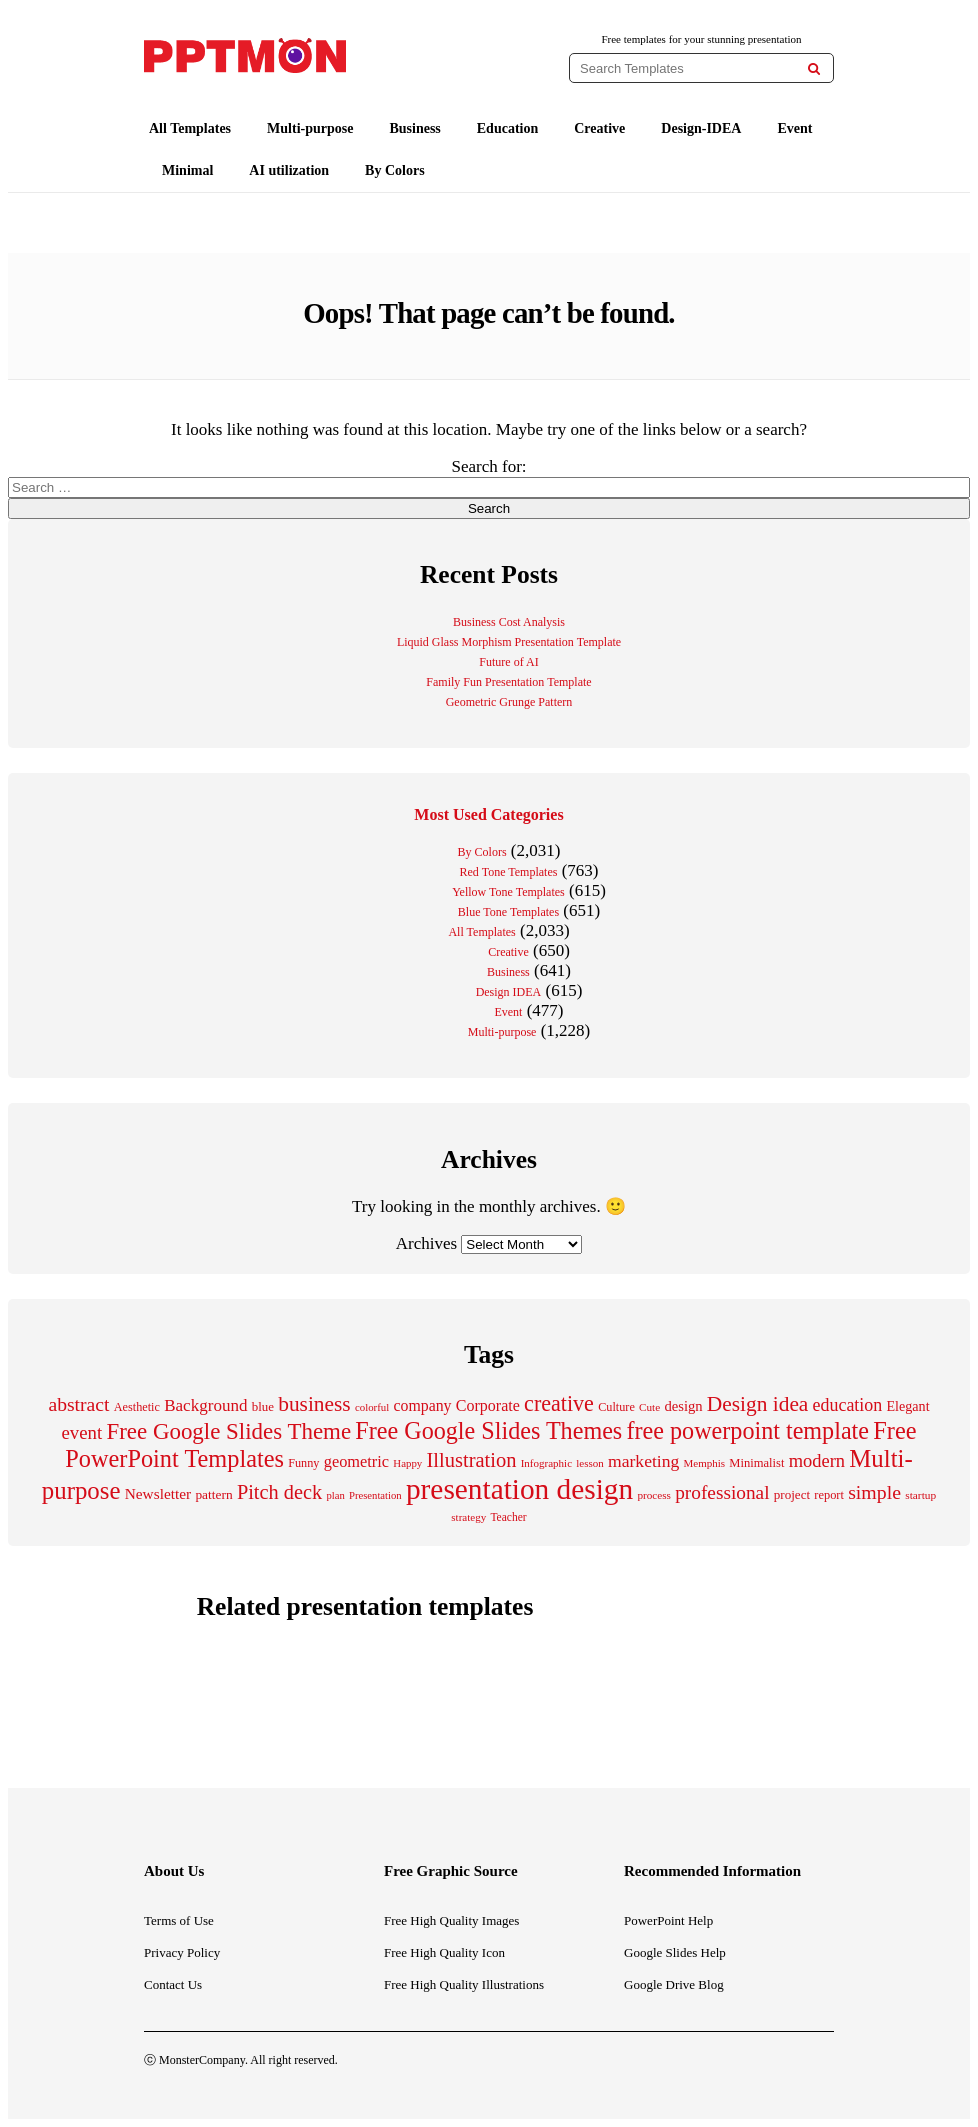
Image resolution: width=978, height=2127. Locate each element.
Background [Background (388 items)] (205, 1405)
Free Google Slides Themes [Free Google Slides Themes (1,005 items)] (488, 1430)
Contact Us (173, 1984)
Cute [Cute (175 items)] (649, 1407)
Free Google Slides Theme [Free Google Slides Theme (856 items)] (228, 1431)
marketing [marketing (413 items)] (643, 1461)
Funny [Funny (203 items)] (303, 1463)
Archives (426, 1243)
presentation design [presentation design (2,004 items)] (519, 1489)
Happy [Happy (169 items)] (407, 1463)
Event (794, 128)
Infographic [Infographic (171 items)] (546, 1463)
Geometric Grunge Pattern (509, 702)
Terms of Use (179, 1920)
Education (507, 128)
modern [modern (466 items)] (817, 1461)
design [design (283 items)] (683, 1406)
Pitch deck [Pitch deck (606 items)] (279, 1492)
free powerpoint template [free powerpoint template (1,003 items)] (748, 1430)
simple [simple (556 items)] (874, 1492)
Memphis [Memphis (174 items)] (705, 1463)
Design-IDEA (701, 128)
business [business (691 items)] (314, 1404)
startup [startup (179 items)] (920, 1495)
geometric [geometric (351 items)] (356, 1461)
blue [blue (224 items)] (263, 1406)
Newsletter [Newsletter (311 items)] (158, 1493)
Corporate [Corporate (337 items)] (488, 1405)
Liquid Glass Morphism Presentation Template (509, 642)
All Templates (190, 128)
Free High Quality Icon (444, 1952)
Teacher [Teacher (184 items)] (508, 1517)
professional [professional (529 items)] (722, 1492)
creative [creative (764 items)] (559, 1403)
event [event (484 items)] (82, 1432)
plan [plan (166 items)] (335, 1495)
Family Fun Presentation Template (508, 682)
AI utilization (289, 170)
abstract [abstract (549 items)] (78, 1404)
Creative (599, 128)
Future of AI (508, 662)
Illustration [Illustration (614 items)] (471, 1460)
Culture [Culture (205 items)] (616, 1407)
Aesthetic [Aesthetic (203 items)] (137, 1407)
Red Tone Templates (509, 872)
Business (414, 128)
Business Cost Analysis (509, 622)
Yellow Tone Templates (508, 892)
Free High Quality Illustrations (464, 1984)
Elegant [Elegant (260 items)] (907, 1406)
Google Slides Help (675, 1952)
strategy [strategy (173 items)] (468, 1517)
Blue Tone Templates (508, 912)
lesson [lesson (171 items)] (590, 1463)
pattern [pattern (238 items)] (213, 1494)
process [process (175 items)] (654, 1495)
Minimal (187, 170)
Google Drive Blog (674, 1984)
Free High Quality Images (451, 1920)
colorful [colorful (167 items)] (372, 1407)
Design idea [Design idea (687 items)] (758, 1404)
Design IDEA (509, 992)
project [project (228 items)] (792, 1494)
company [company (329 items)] (422, 1405)
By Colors (395, 170)
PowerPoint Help (668, 1920)
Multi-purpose (310, 128)
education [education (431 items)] (848, 1405)
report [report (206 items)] (829, 1495)
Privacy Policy (182, 1952)
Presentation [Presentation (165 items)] (375, 1495)
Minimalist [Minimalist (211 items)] (756, 1463)
